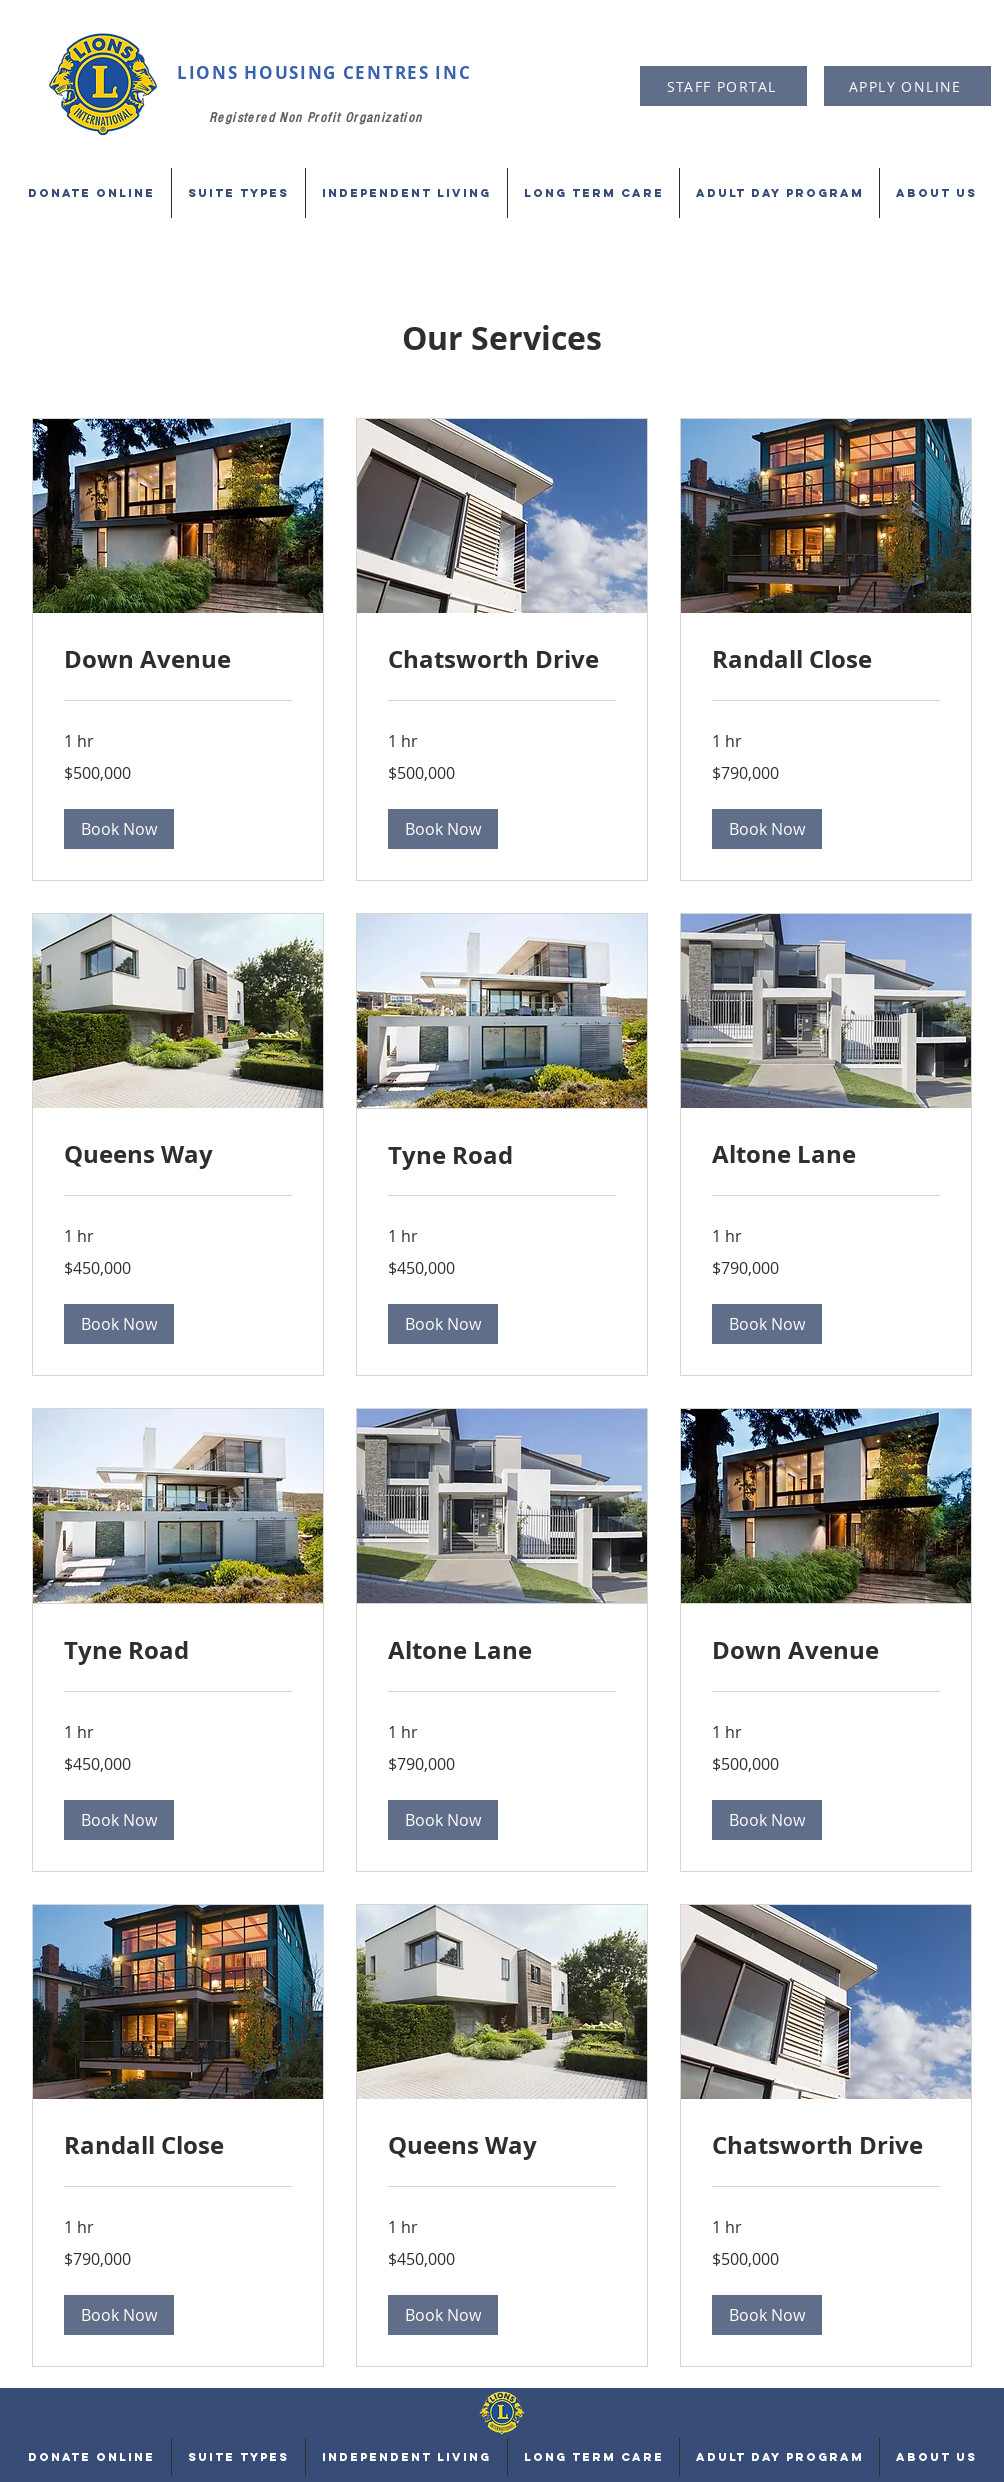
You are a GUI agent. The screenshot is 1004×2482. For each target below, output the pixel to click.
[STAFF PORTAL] (723, 86)
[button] (119, 829)
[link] (178, 660)
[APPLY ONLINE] (907, 86)
